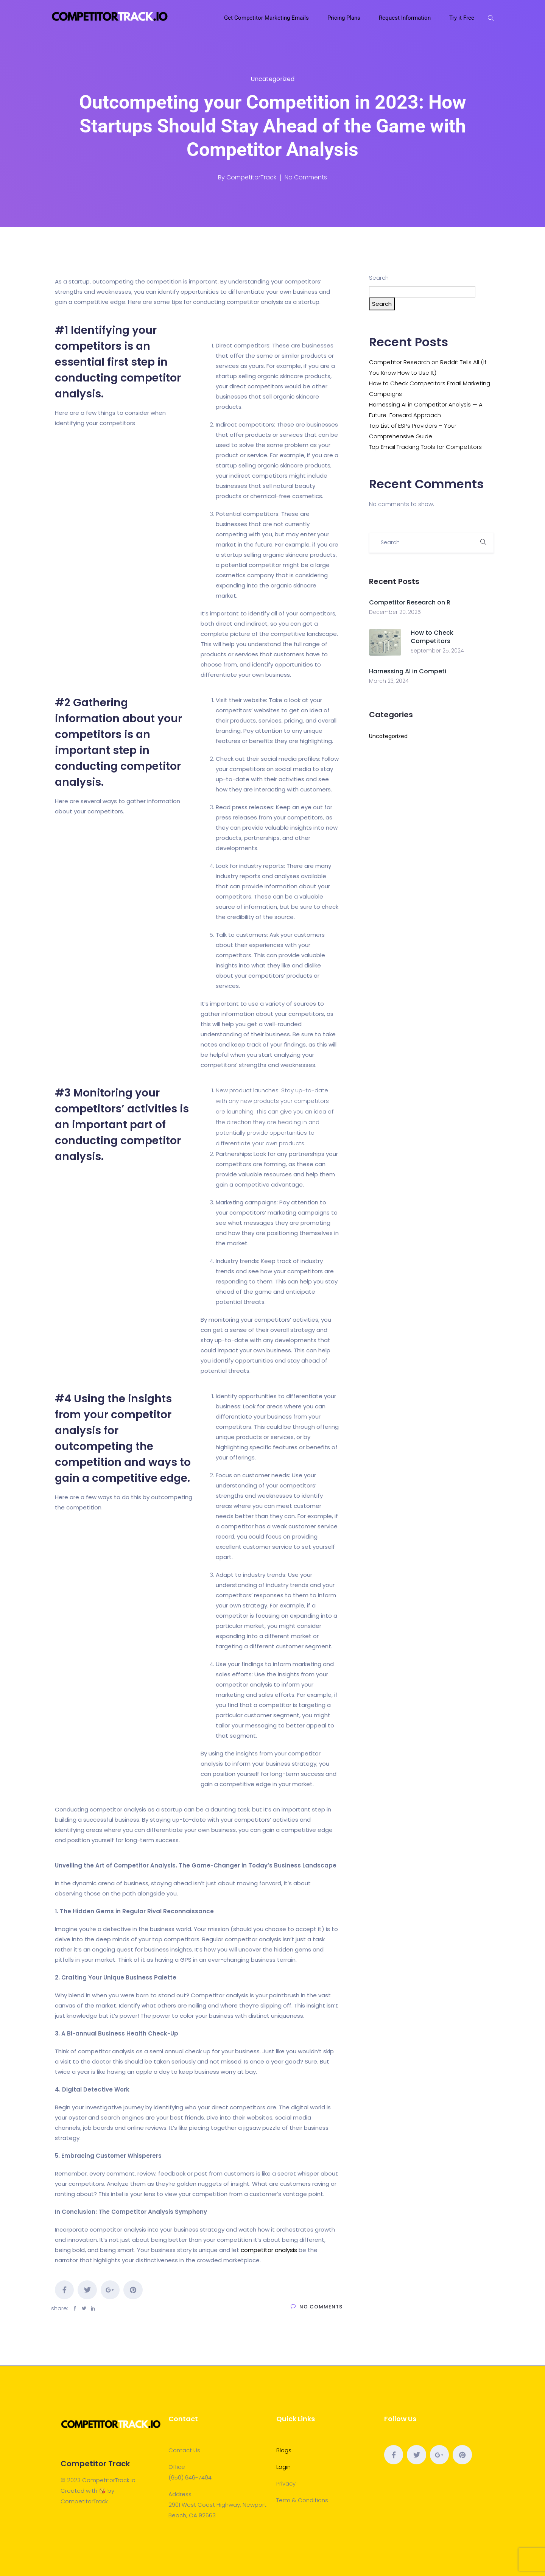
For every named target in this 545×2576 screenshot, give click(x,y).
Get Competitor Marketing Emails (267, 17)
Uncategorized (272, 79)
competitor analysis (269, 2250)
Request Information (405, 17)
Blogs (283, 2450)
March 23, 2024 (389, 681)
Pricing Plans (344, 17)
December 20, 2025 (395, 612)
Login (283, 2467)
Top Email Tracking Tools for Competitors (425, 447)
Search (379, 278)
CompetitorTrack (251, 177)
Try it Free (462, 17)
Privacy (286, 2483)
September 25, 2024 (437, 650)
